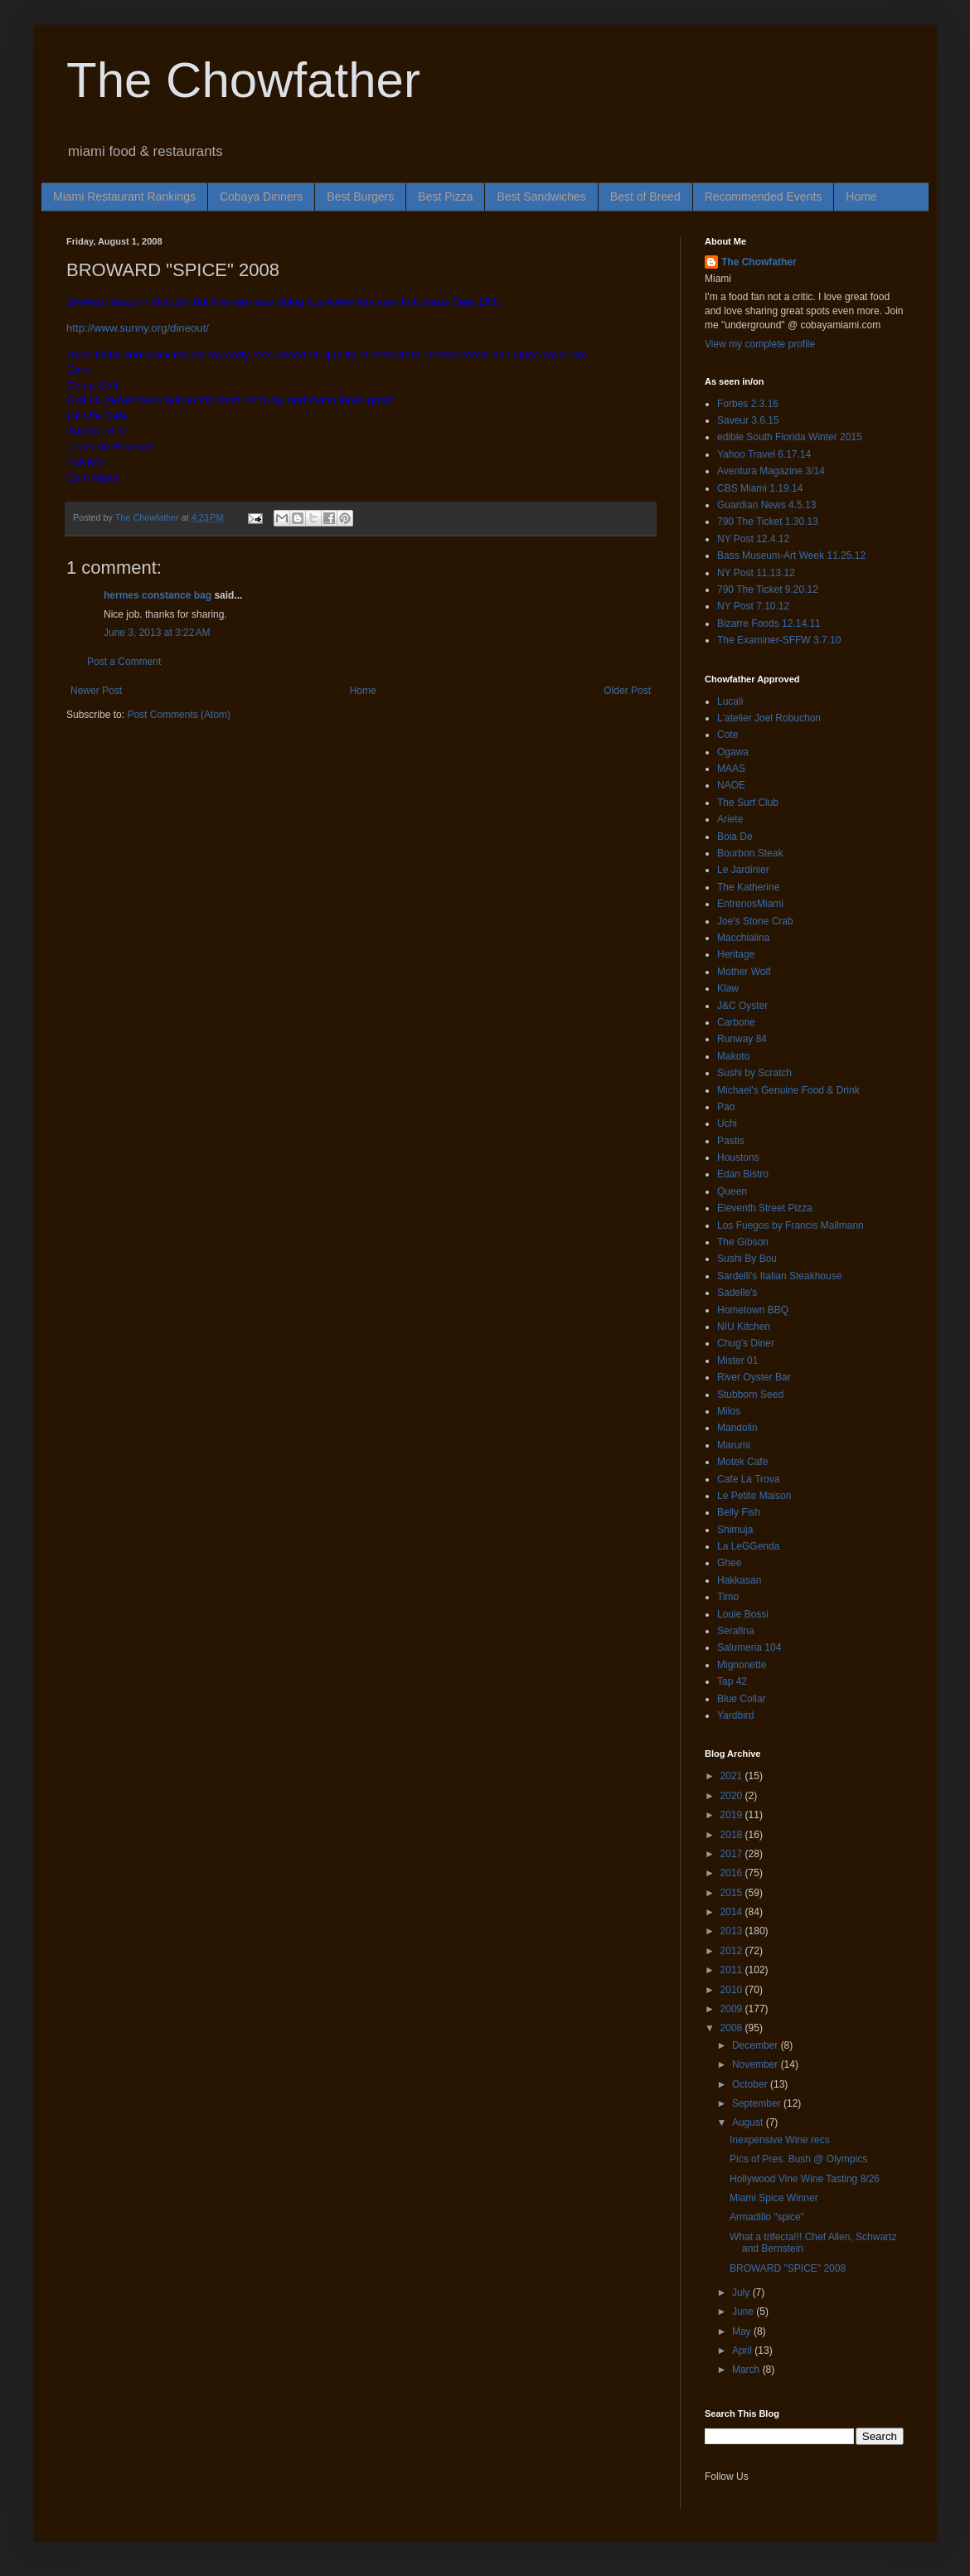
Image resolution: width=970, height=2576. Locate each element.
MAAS (731, 768)
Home (861, 196)
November (756, 2064)
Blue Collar (741, 1699)
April (743, 2350)
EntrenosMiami (750, 904)
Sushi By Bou (747, 1258)
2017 (732, 1854)
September (757, 2103)
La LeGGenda (748, 1546)
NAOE (731, 785)
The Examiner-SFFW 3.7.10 (779, 640)
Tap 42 (732, 1681)
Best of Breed (645, 196)
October (751, 2084)
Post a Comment (124, 661)
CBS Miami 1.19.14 (760, 488)
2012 (732, 1951)
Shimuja (735, 1529)
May (743, 2331)
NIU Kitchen (743, 1326)
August (749, 2122)
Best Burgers (360, 196)
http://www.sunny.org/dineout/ (137, 328)
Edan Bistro (743, 1174)
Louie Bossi (743, 1614)
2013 (732, 1931)
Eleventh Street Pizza (764, 1208)
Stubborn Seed (750, 1394)
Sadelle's (737, 1292)
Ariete (730, 819)
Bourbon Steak (750, 853)
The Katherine (748, 887)
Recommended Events (763, 196)
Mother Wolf (743, 972)
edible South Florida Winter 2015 (789, 437)
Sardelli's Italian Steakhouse (779, 1276)
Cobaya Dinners (261, 196)
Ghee (729, 1563)
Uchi (727, 1123)
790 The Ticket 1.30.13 (767, 521)
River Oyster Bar (754, 1377)
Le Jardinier (743, 870)
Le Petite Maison (754, 1495)
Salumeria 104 (749, 1647)
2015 (732, 1893)
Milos (728, 1411)
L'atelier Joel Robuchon (769, 718)
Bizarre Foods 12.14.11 (769, 623)
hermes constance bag (157, 595)
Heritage (735, 954)
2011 (732, 1970)
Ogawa (733, 752)
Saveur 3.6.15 (748, 420)
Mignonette (741, 1665)
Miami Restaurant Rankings (124, 196)
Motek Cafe (742, 1461)
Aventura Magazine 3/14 (771, 471)
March (747, 2369)
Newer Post (96, 690)
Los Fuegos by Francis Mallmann (790, 1225)
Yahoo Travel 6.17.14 (764, 454)
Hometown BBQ (752, 1310)
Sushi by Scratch (754, 1073)
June (744, 2311)
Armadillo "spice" (767, 2217)
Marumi (733, 1445)
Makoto (733, 1056)
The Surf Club (747, 802)
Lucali (730, 701)
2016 (732, 1873)
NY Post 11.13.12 (756, 573)
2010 (732, 1990)
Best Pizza (445, 196)
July (742, 2292)
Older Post (627, 690)
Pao (726, 1107)
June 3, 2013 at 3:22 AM (157, 632)
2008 (732, 2028)
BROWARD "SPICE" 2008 (788, 2268)
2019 (732, 1815)
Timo (728, 1597)
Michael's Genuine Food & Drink (788, 1090)
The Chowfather (243, 80)
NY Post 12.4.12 (753, 539)
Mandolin (737, 1428)
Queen (732, 1191)
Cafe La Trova (748, 1479)
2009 (732, 2009)
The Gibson (743, 1242)
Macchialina (743, 938)
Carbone (736, 1022)
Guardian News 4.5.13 (766, 505)
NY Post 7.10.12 (753, 606)
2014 (732, 1912)
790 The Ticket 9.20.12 (767, 589)
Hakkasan (739, 1580)
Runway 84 (742, 1039)
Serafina (735, 1631)
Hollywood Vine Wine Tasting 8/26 (805, 2179)
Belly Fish (738, 1512)
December (756, 2045)
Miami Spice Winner (774, 2198)
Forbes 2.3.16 (747, 404)
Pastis (730, 1141)
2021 (732, 1776)
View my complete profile (760, 344)
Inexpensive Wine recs (780, 2140)
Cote (727, 734)
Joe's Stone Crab (755, 921)
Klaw (728, 988)
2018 (732, 1835)
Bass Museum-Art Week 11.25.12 (791, 555)
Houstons (738, 1157)
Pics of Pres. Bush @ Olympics (798, 2159)
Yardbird (735, 1715)
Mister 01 (737, 1360)
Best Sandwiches (541, 196)
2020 (732, 1796)
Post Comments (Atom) (178, 714)
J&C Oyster (742, 1005)
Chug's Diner (745, 1343)
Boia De (735, 836)
